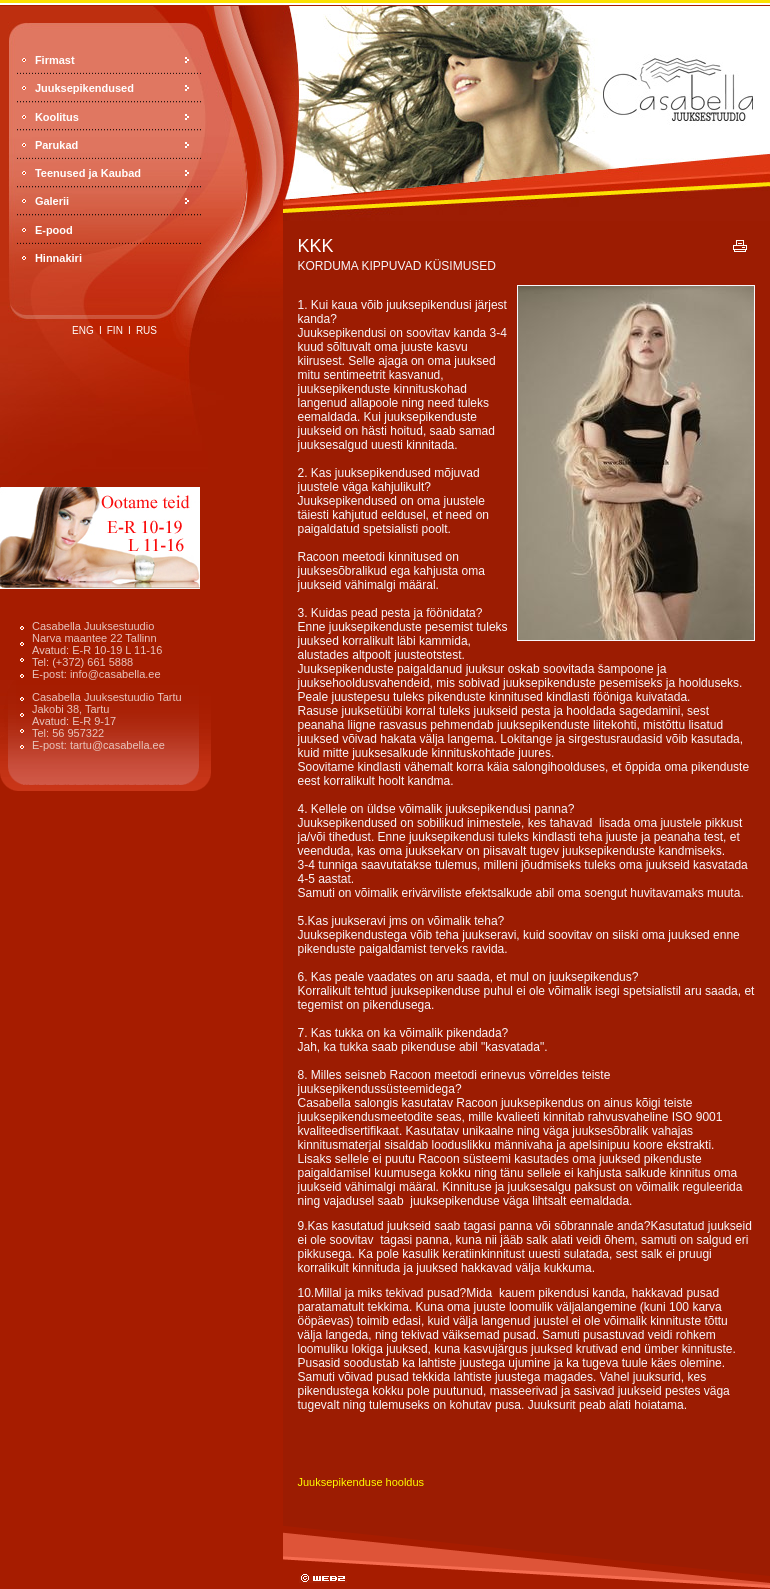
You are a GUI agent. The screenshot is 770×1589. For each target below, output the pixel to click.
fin (115, 330)
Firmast (55, 60)
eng (83, 330)
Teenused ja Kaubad (88, 173)
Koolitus (57, 117)
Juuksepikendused (84, 88)
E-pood (54, 230)
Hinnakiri (58, 258)
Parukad (56, 145)
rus (146, 330)
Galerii (52, 201)
